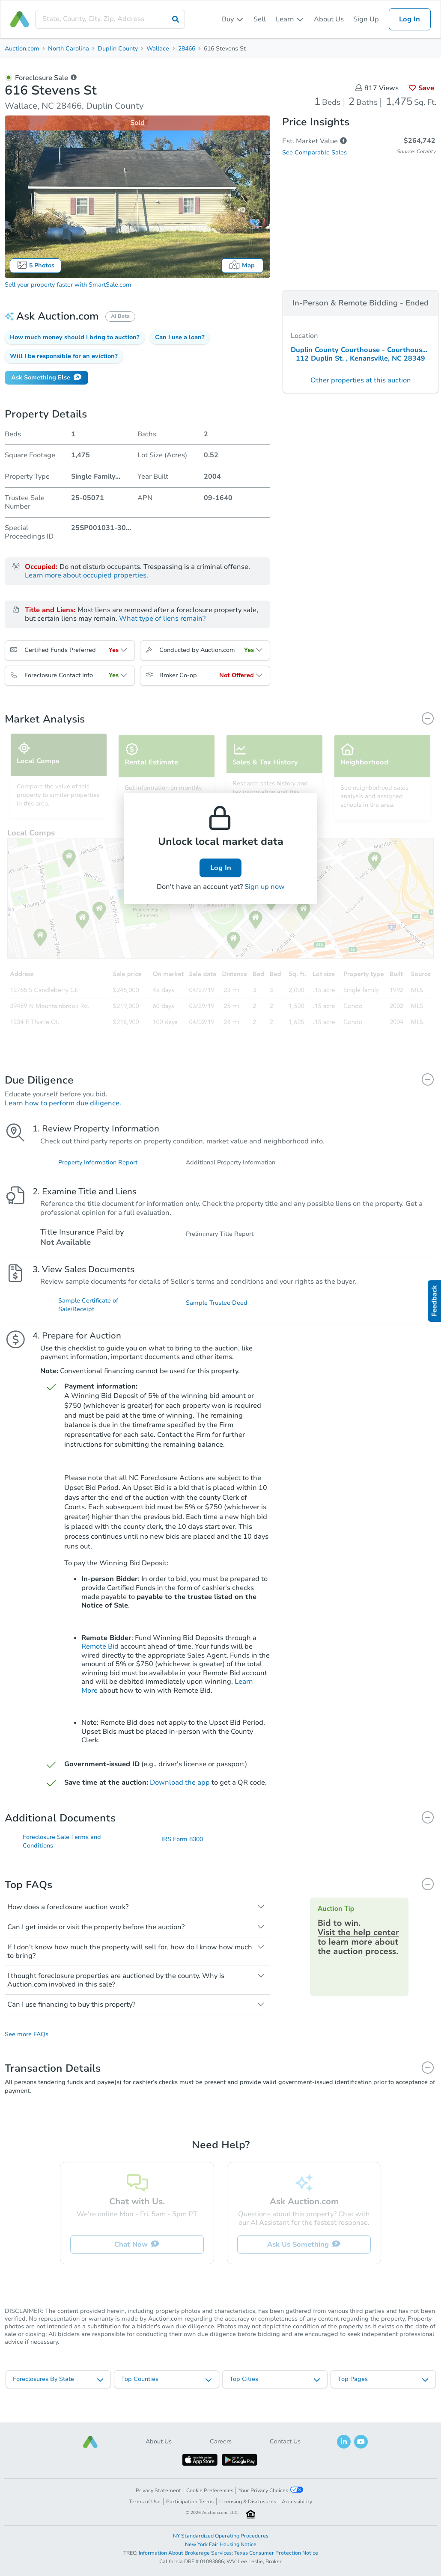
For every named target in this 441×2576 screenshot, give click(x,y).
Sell (259, 19)
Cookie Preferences (209, 2490)
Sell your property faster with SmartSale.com (68, 285)
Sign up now (264, 886)
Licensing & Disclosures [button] (247, 2501)
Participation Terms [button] (190, 2501)
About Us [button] (159, 2441)
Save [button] (421, 88)
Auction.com (22, 48)
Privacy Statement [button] (158, 2490)
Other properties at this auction (360, 380)
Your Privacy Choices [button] (270, 2490)
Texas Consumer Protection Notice (276, 2552)
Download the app (180, 1791)
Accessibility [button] (297, 2501)
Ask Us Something (303, 2256)
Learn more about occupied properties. (86, 575)
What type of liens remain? (162, 618)
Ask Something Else (46, 377)
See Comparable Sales (314, 152)
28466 (186, 48)
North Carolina (68, 48)
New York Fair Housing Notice (220, 2544)
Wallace (157, 48)
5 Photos (35, 265)
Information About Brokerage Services (185, 2552)
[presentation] (110, 19)
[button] (75, 337)
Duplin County (118, 48)
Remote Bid (100, 1656)
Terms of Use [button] (145, 2501)
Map (242, 265)
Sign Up (366, 19)
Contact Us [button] (285, 2441)
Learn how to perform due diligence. (63, 1103)
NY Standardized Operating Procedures (220, 2535)
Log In (409, 19)
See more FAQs (26, 2046)
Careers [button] (221, 2441)
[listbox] (233, 19)
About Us (329, 19)
